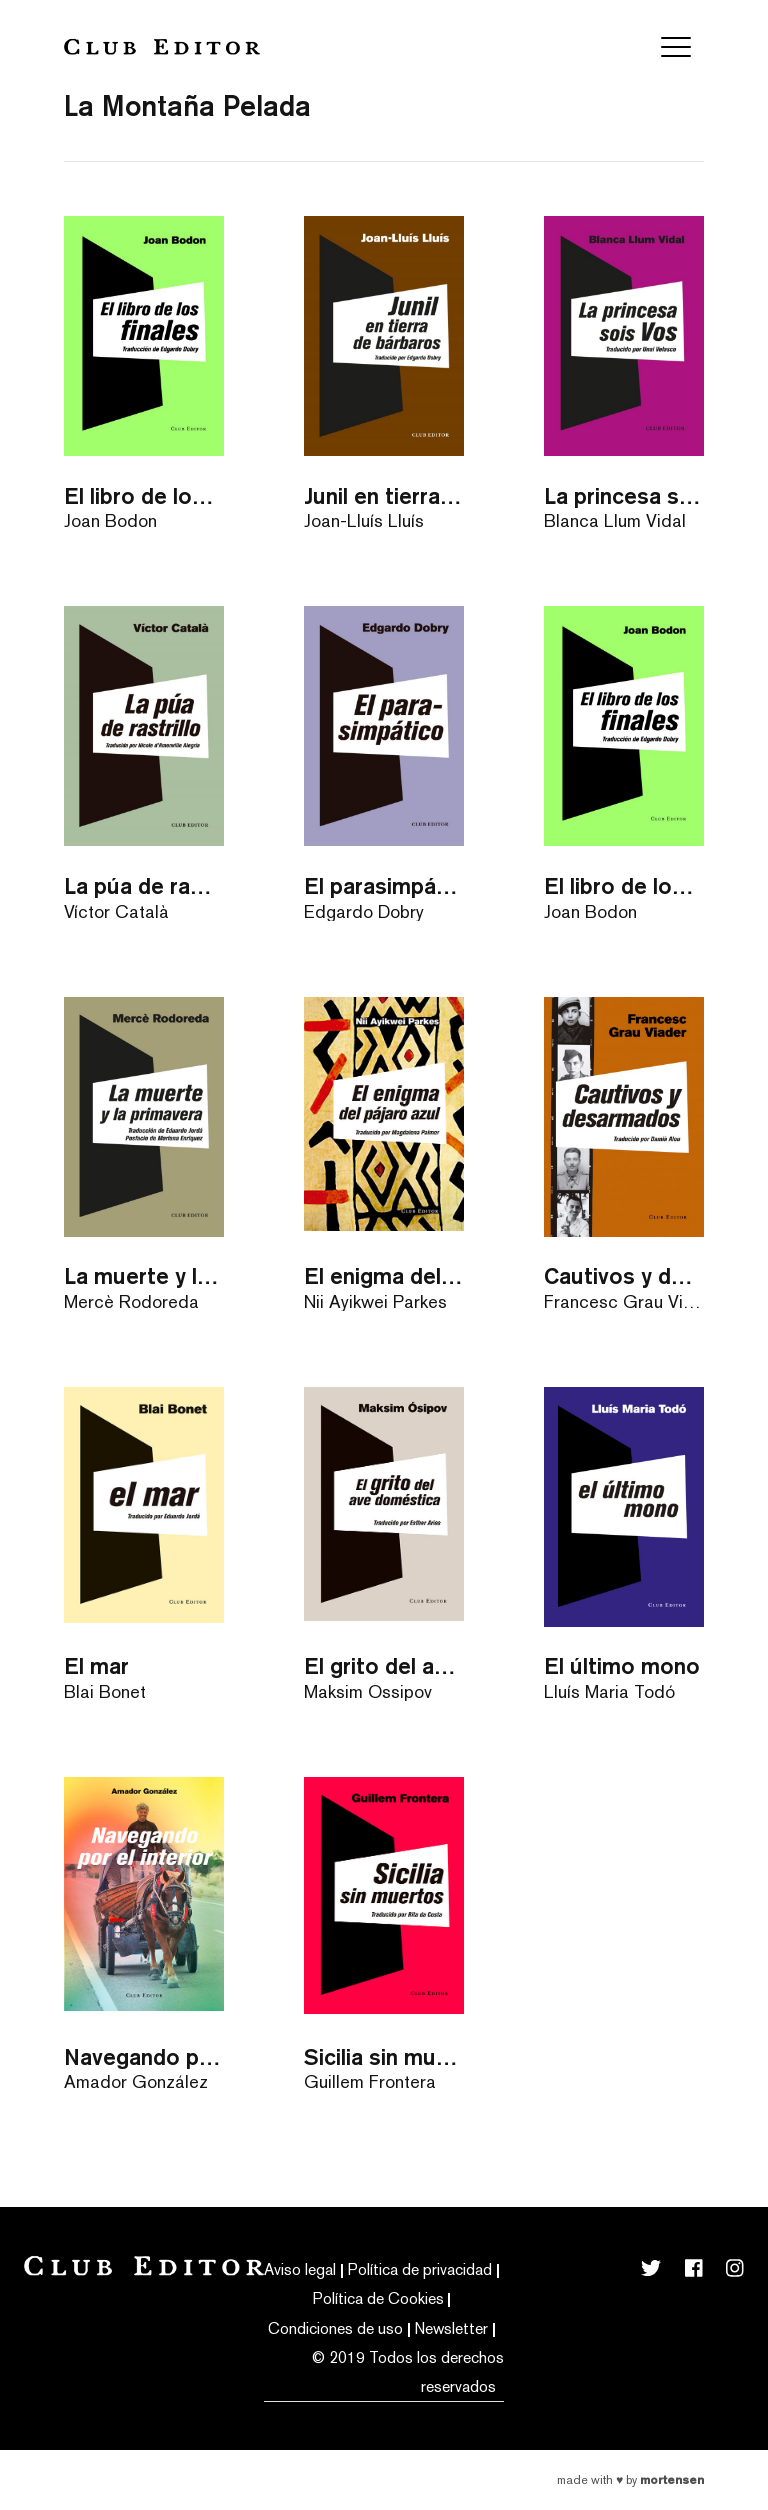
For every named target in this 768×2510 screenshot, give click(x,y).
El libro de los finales (144, 495)
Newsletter (451, 2328)
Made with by (630, 2480)
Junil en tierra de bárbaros (384, 495)
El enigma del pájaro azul (384, 1275)
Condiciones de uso (335, 2328)
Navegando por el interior (144, 2056)
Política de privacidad (420, 2269)
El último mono (622, 1665)
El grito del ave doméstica (384, 1665)
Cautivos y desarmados (624, 1275)
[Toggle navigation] (676, 47)
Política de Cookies (378, 2298)
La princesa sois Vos (624, 495)
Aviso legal (300, 2269)
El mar (96, 1665)
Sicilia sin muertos (384, 2056)
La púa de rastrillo (144, 885)
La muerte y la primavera (144, 1275)
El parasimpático (384, 885)
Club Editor (162, 46)
